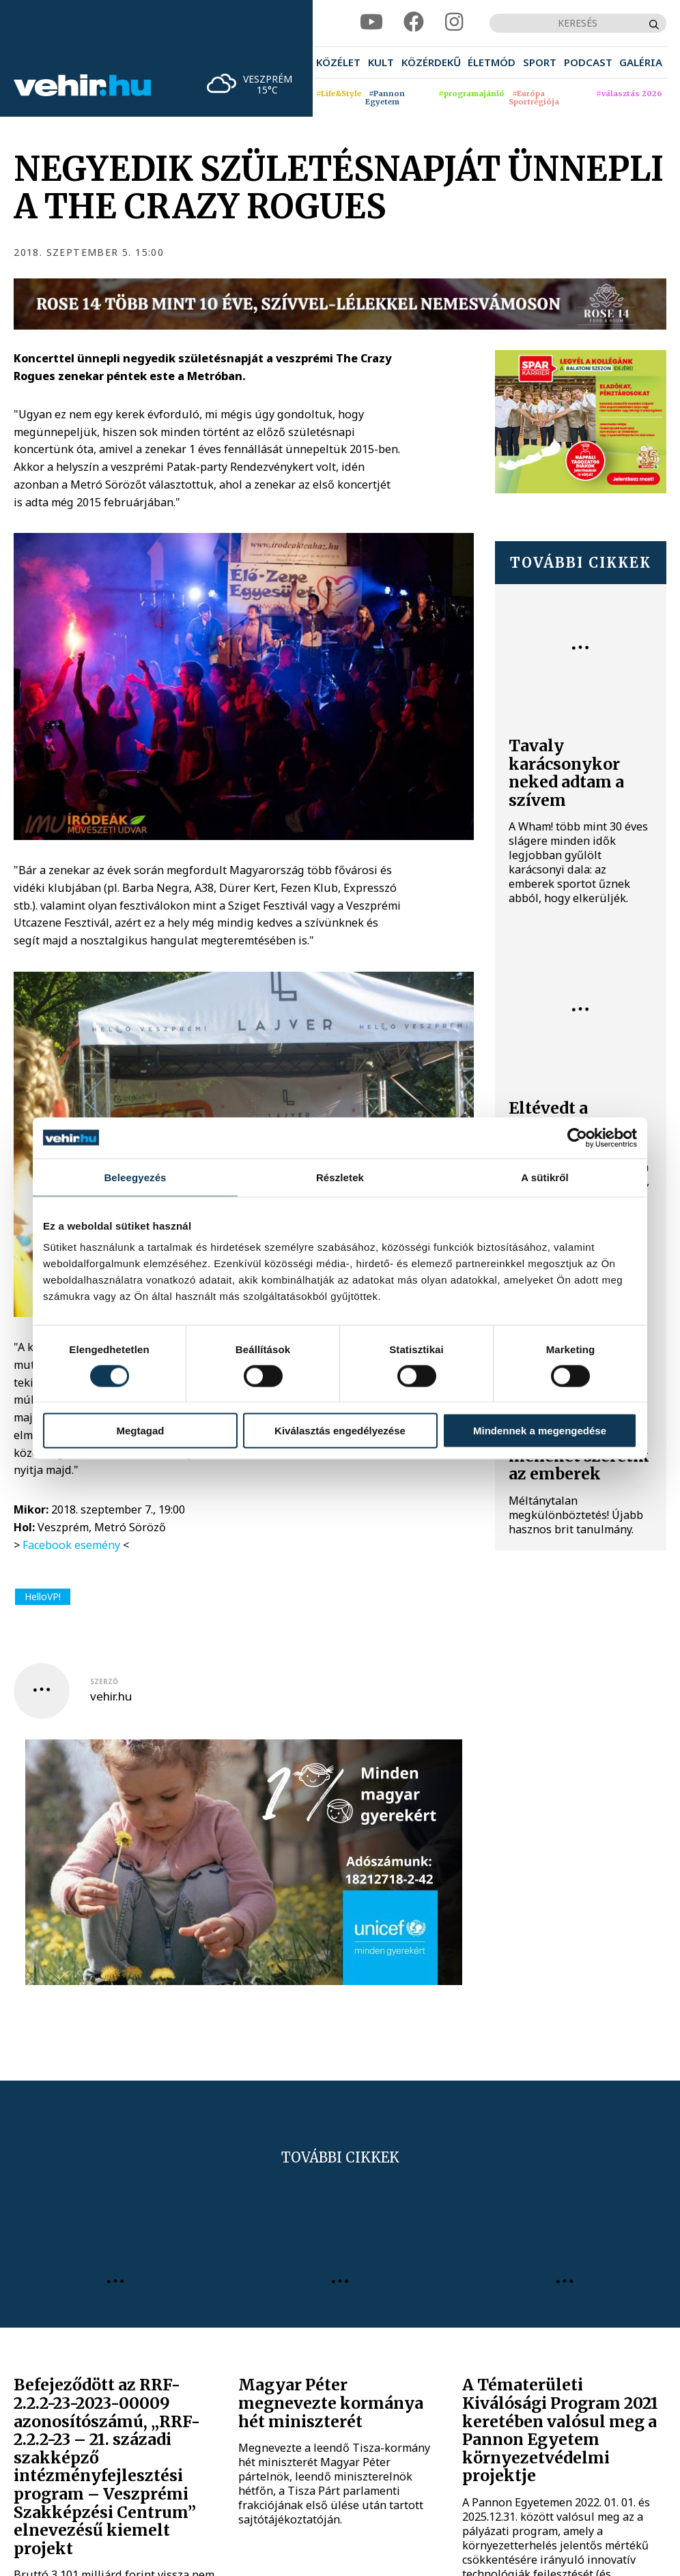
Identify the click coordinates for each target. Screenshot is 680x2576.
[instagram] (454, 22)
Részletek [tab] (340, 1177)
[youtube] (371, 22)
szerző (104, 1681)
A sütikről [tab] (545, 1177)
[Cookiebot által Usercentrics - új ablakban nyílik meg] (577, 1137)
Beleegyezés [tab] (135, 1177)
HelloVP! (43, 1596)
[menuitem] (338, 62)
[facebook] (413, 22)
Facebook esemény (71, 1544)
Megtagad (140, 1430)
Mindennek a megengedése (539, 1430)
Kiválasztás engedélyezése (340, 1430)
